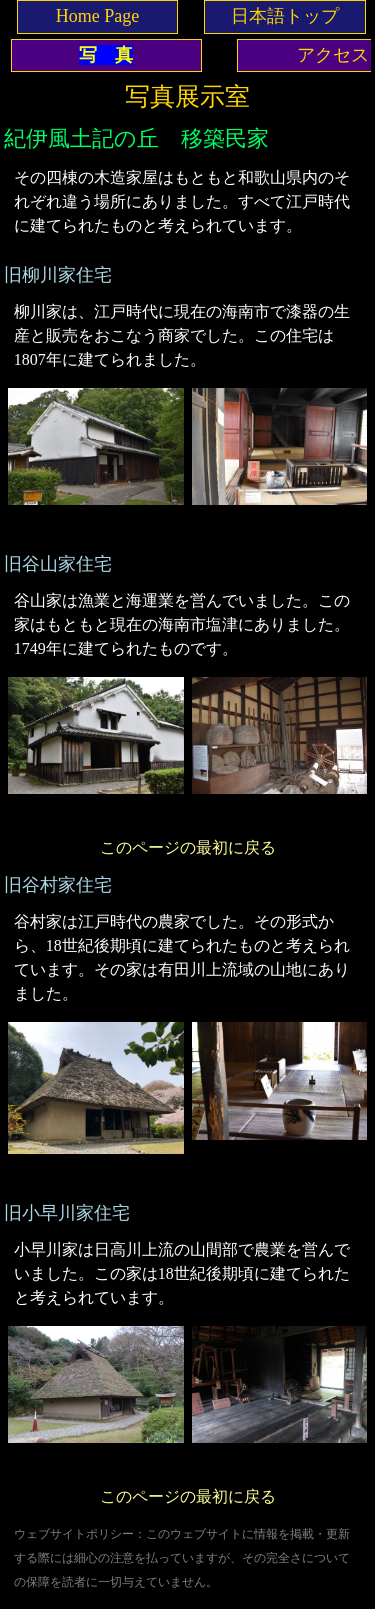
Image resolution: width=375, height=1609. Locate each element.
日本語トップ (285, 16)
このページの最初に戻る (188, 847)
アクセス (333, 55)
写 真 (106, 55)
